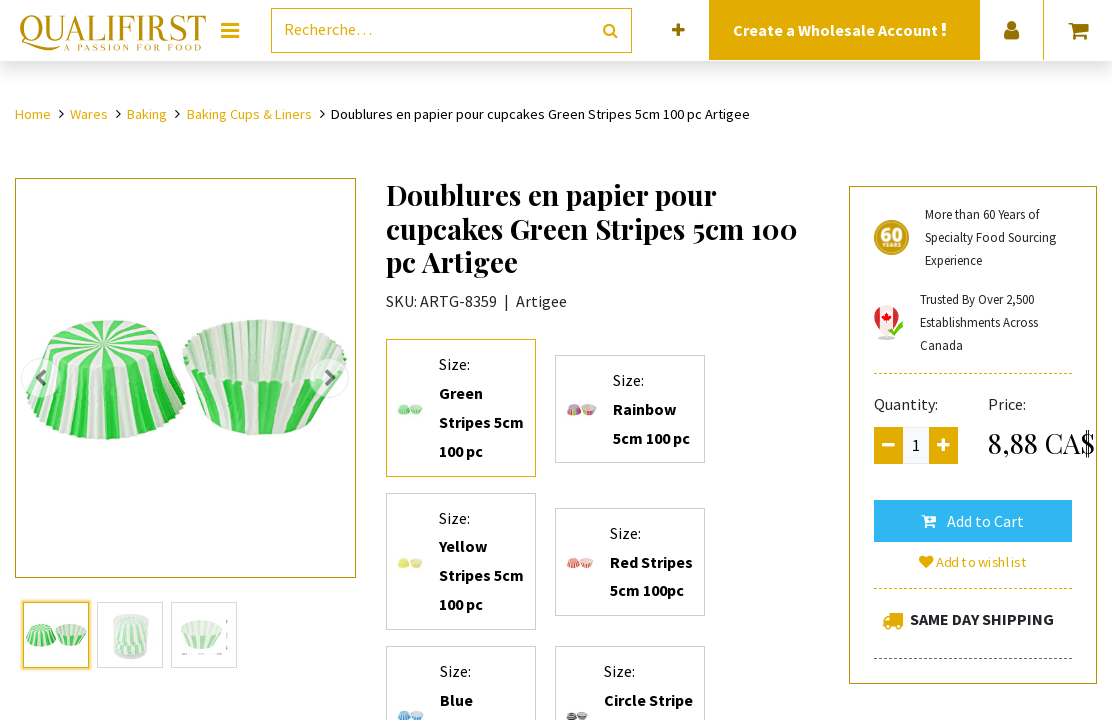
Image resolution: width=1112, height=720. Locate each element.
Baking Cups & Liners (249, 114)
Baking (147, 114)
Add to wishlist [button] (973, 562)
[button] (678, 30)
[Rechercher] (610, 30)
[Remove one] (888, 445)
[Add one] (943, 445)
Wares (89, 114)
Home (33, 114)
